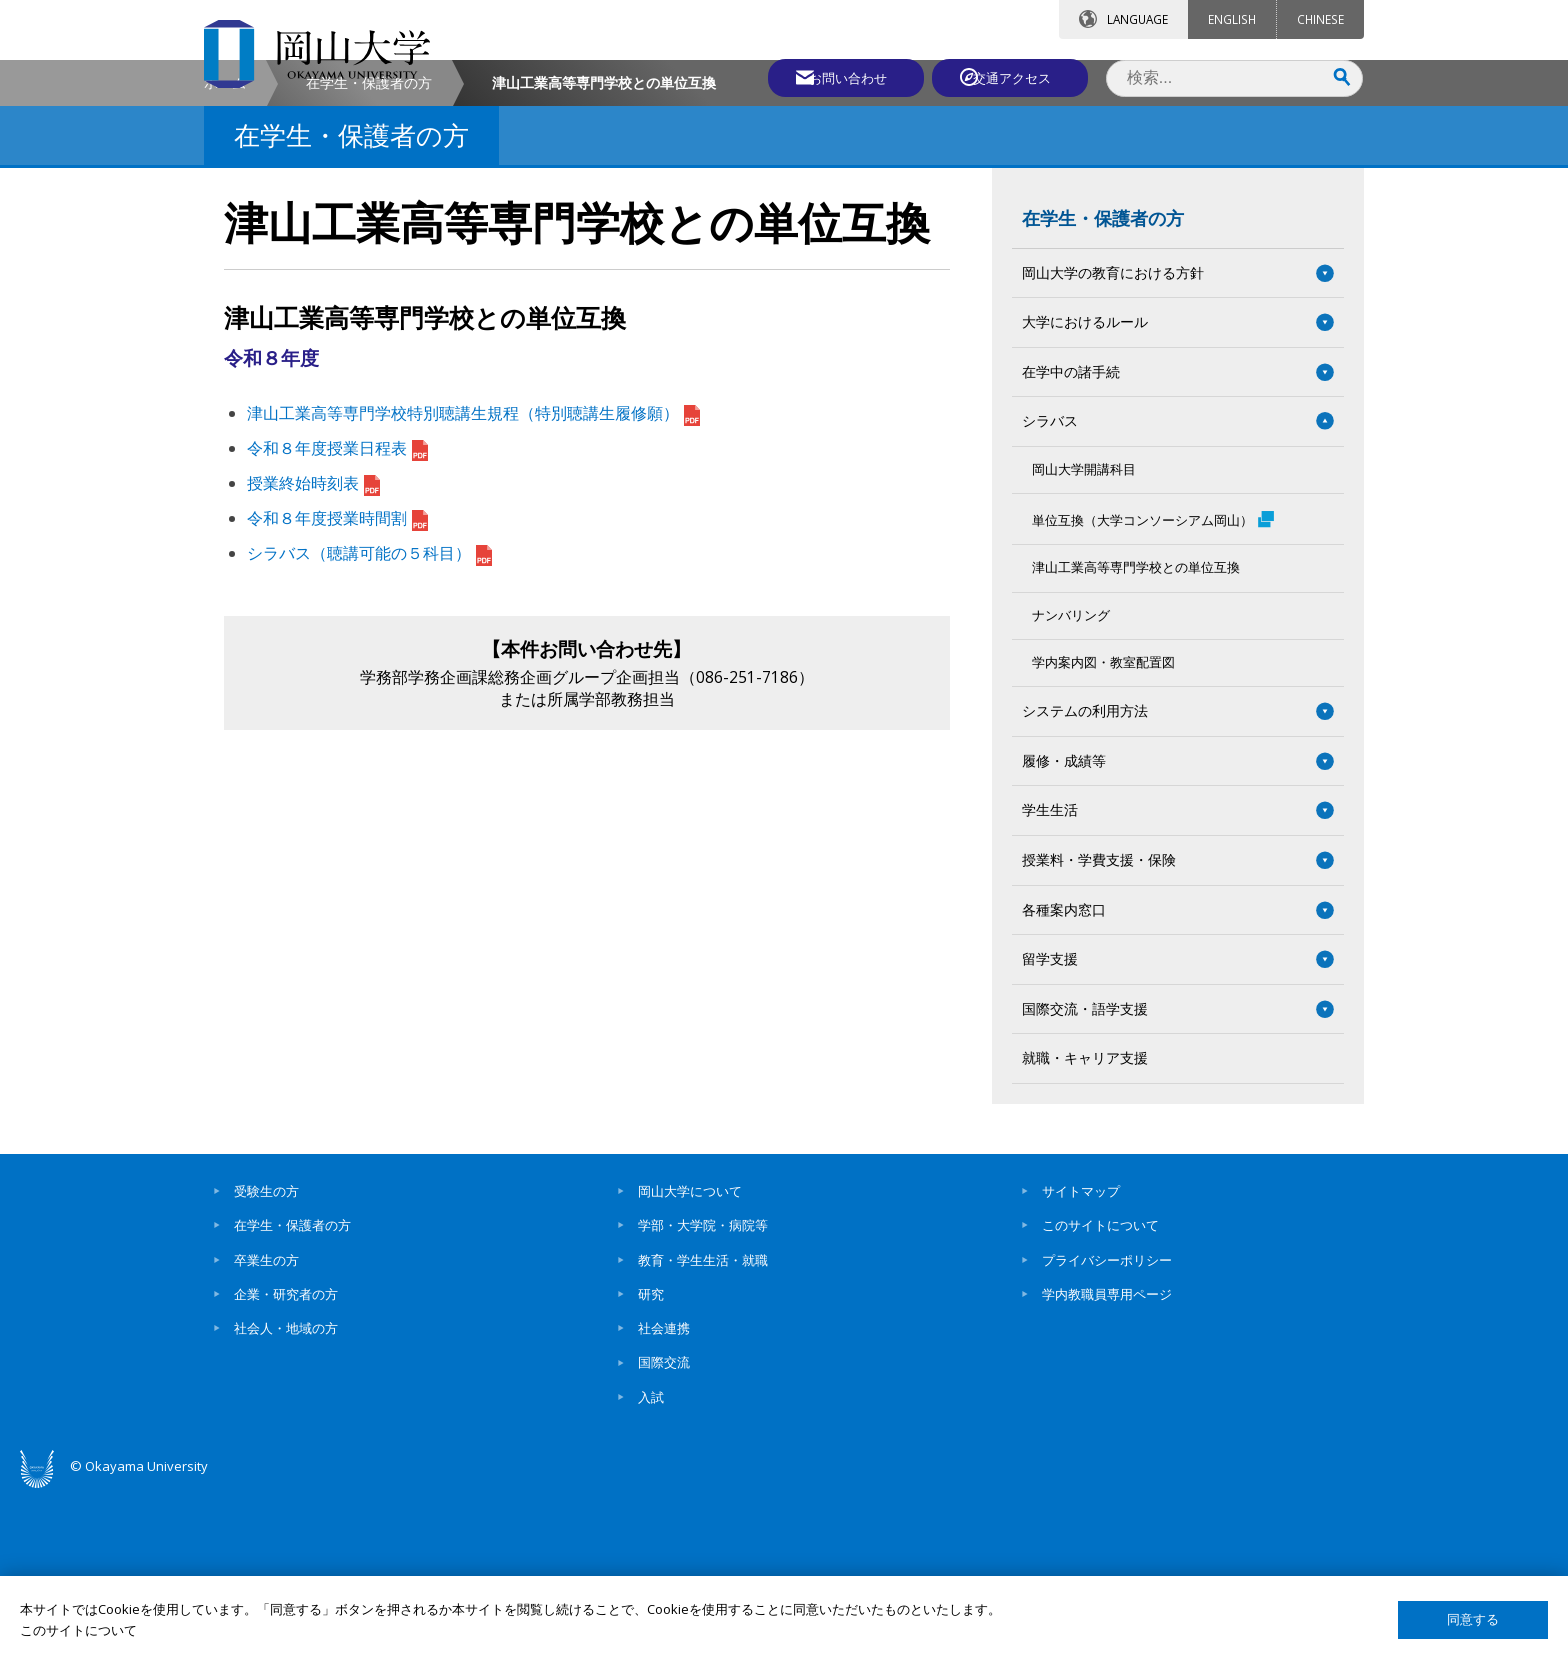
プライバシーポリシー (1107, 1430)
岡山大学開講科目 (1084, 640)
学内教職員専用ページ (1107, 1465)
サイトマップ (1081, 1362)
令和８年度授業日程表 (337, 619)
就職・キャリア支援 (1085, 1228)
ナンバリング (1071, 785)
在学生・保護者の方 (369, 253)
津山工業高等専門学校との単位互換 (1136, 738)
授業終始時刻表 (313, 654)
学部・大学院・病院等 (703, 1396)
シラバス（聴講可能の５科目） (369, 723)
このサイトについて (1100, 1396)
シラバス (1050, 591)
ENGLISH (1232, 19)
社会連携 (664, 1499)
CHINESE (1320, 19)
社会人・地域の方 (286, 1499)
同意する (1473, 1619)
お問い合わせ (838, 77)
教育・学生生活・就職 (703, 1430)
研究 (651, 1465)
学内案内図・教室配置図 (1103, 833)
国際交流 (664, 1533)
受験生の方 (266, 1362)
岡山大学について (690, 1362)
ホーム (225, 253)
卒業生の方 (266, 1430)
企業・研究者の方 (286, 1465)
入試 (651, 1568)
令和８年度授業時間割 (337, 689)
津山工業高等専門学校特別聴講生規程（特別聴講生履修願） (473, 584)
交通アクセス (1015, 77)
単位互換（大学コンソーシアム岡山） (1153, 690)
